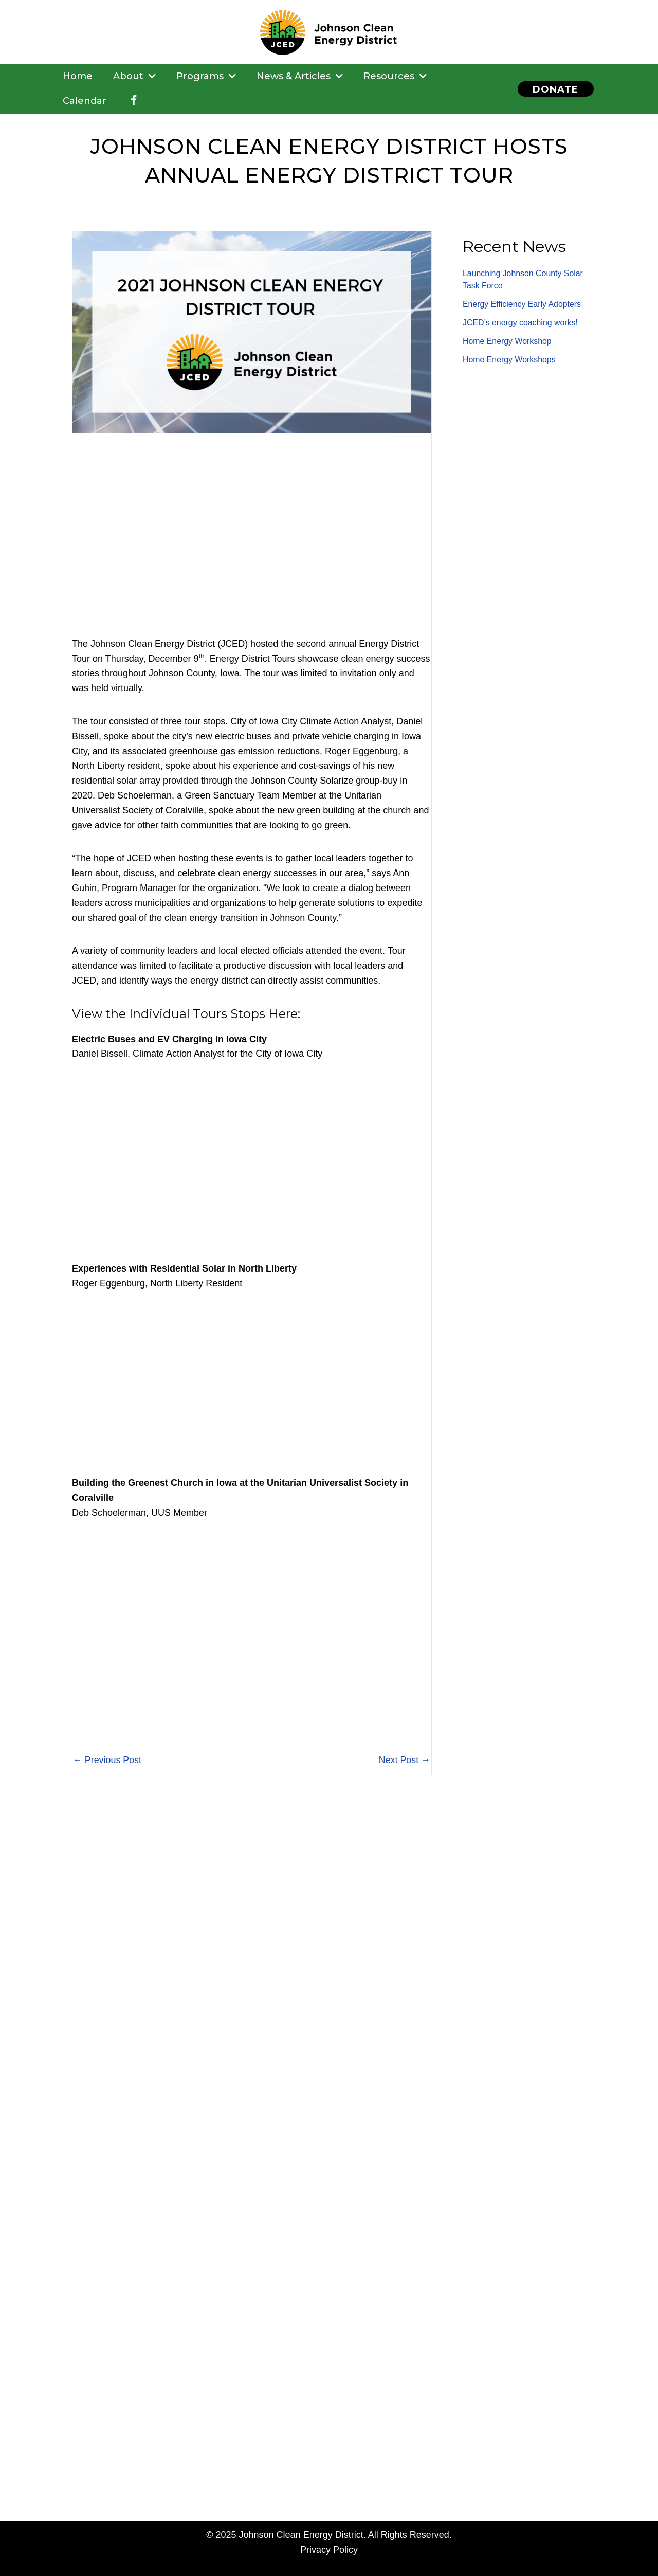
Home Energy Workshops (509, 359)
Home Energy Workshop (507, 341)
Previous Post (107, 1760)
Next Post (404, 1760)
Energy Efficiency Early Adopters (522, 304)
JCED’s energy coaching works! (521, 322)
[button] (555, 89)
